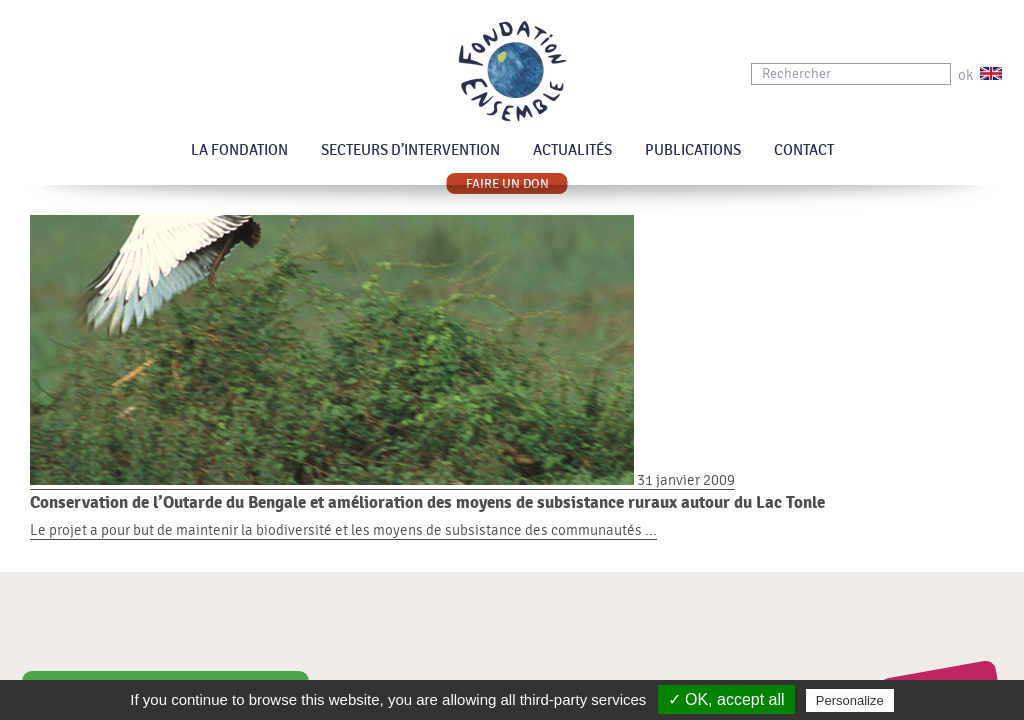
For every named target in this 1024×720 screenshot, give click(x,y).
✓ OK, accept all (726, 699)
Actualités (572, 150)
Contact (804, 150)
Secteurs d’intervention (410, 150)
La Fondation (239, 150)
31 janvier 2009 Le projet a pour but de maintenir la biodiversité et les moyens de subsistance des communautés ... (512, 505)
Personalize (850, 700)
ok (965, 75)
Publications (693, 150)
